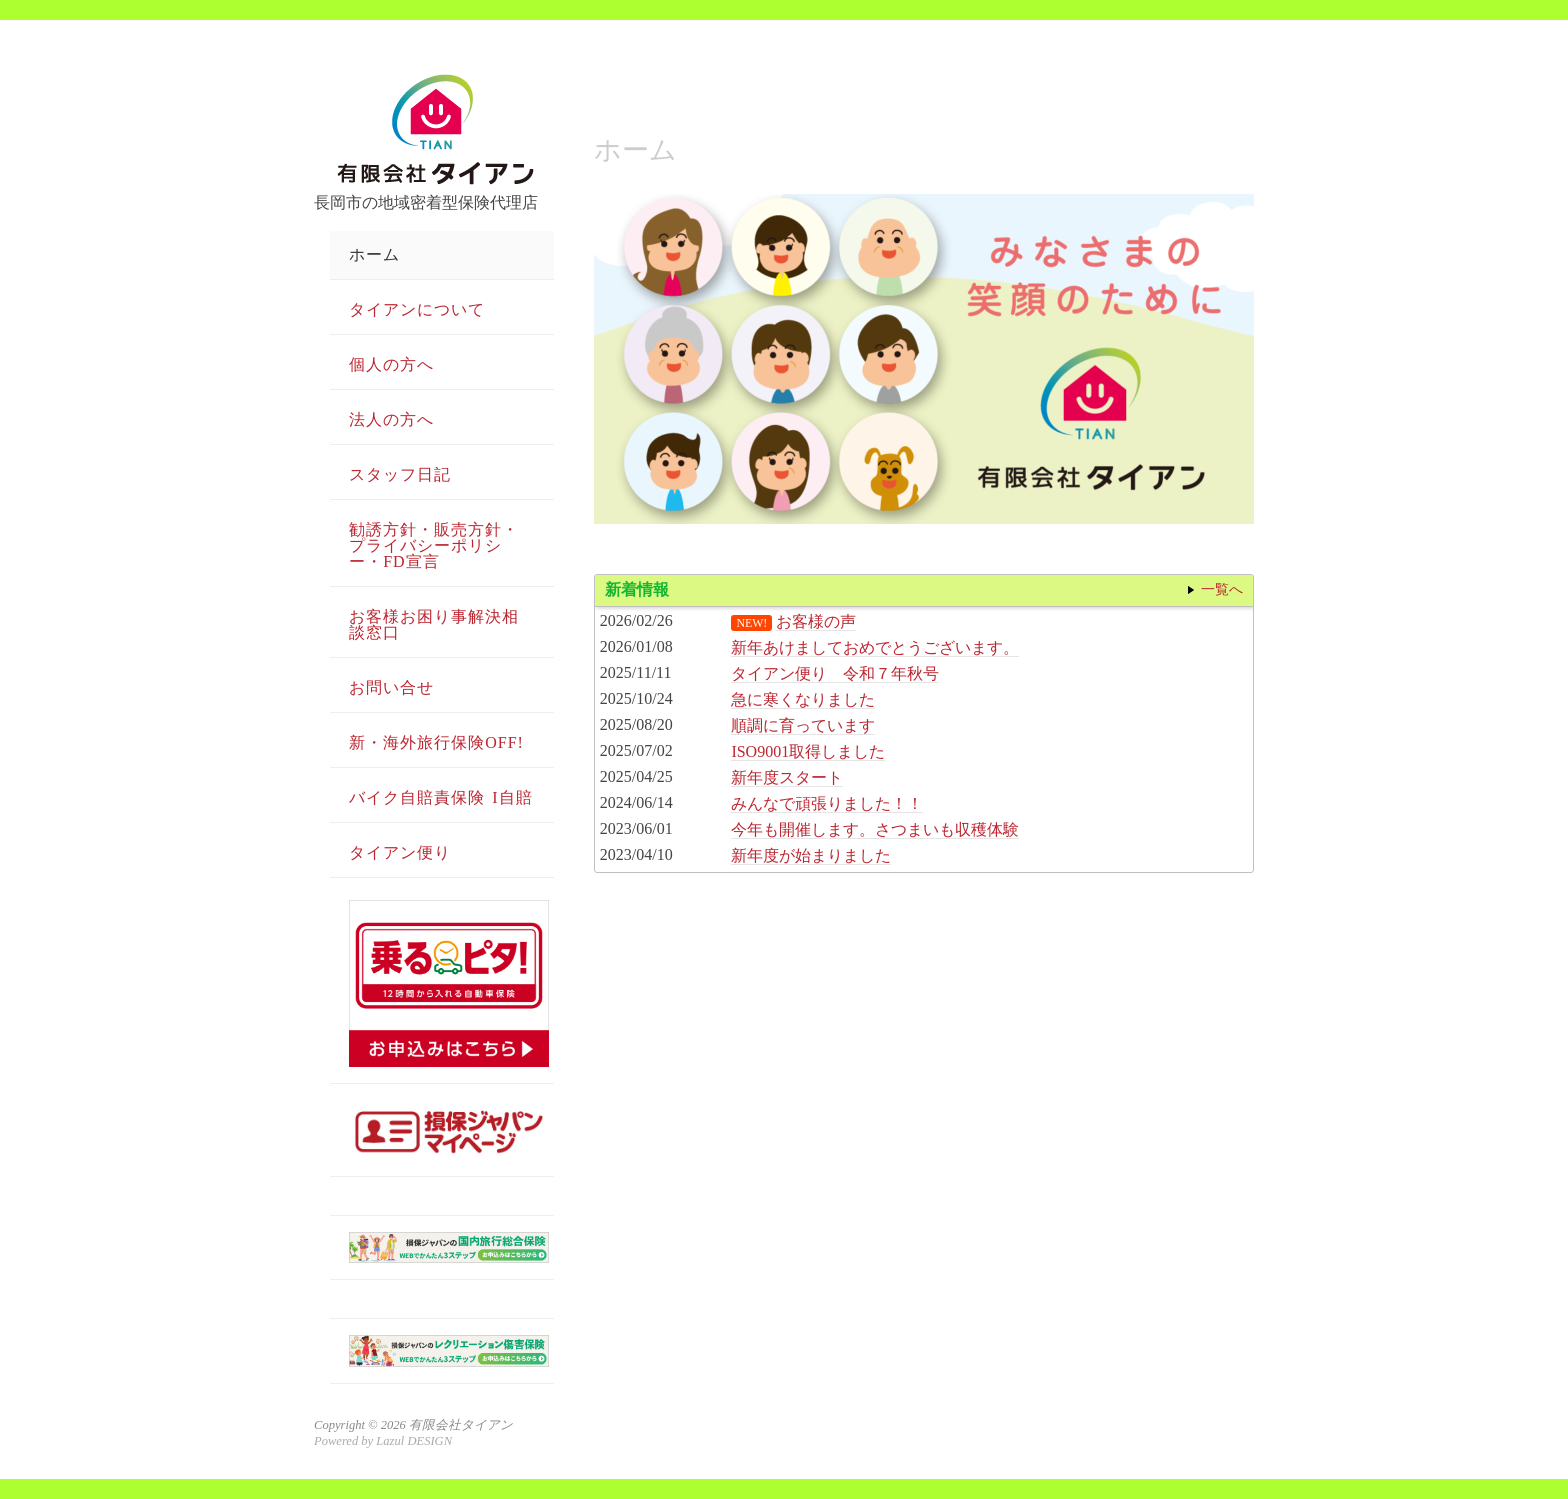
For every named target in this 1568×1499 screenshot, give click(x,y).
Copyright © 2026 (361, 1425)
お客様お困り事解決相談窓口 (434, 624)
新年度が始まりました (811, 855)
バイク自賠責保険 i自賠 (440, 797)
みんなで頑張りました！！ (827, 803)
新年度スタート (787, 777)
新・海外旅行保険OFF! (436, 742)
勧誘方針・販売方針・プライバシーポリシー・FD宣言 (434, 545)
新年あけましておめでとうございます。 (875, 647)
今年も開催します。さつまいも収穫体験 (875, 829)
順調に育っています (803, 725)
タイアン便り (400, 852)
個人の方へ (391, 364)
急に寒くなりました (803, 699)
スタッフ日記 (400, 474)
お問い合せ (391, 687)
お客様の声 (816, 621)
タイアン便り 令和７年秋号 (835, 673)
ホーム (374, 254)
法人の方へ (391, 419)
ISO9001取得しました (808, 751)
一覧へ (1222, 589)
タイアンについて (417, 309)
